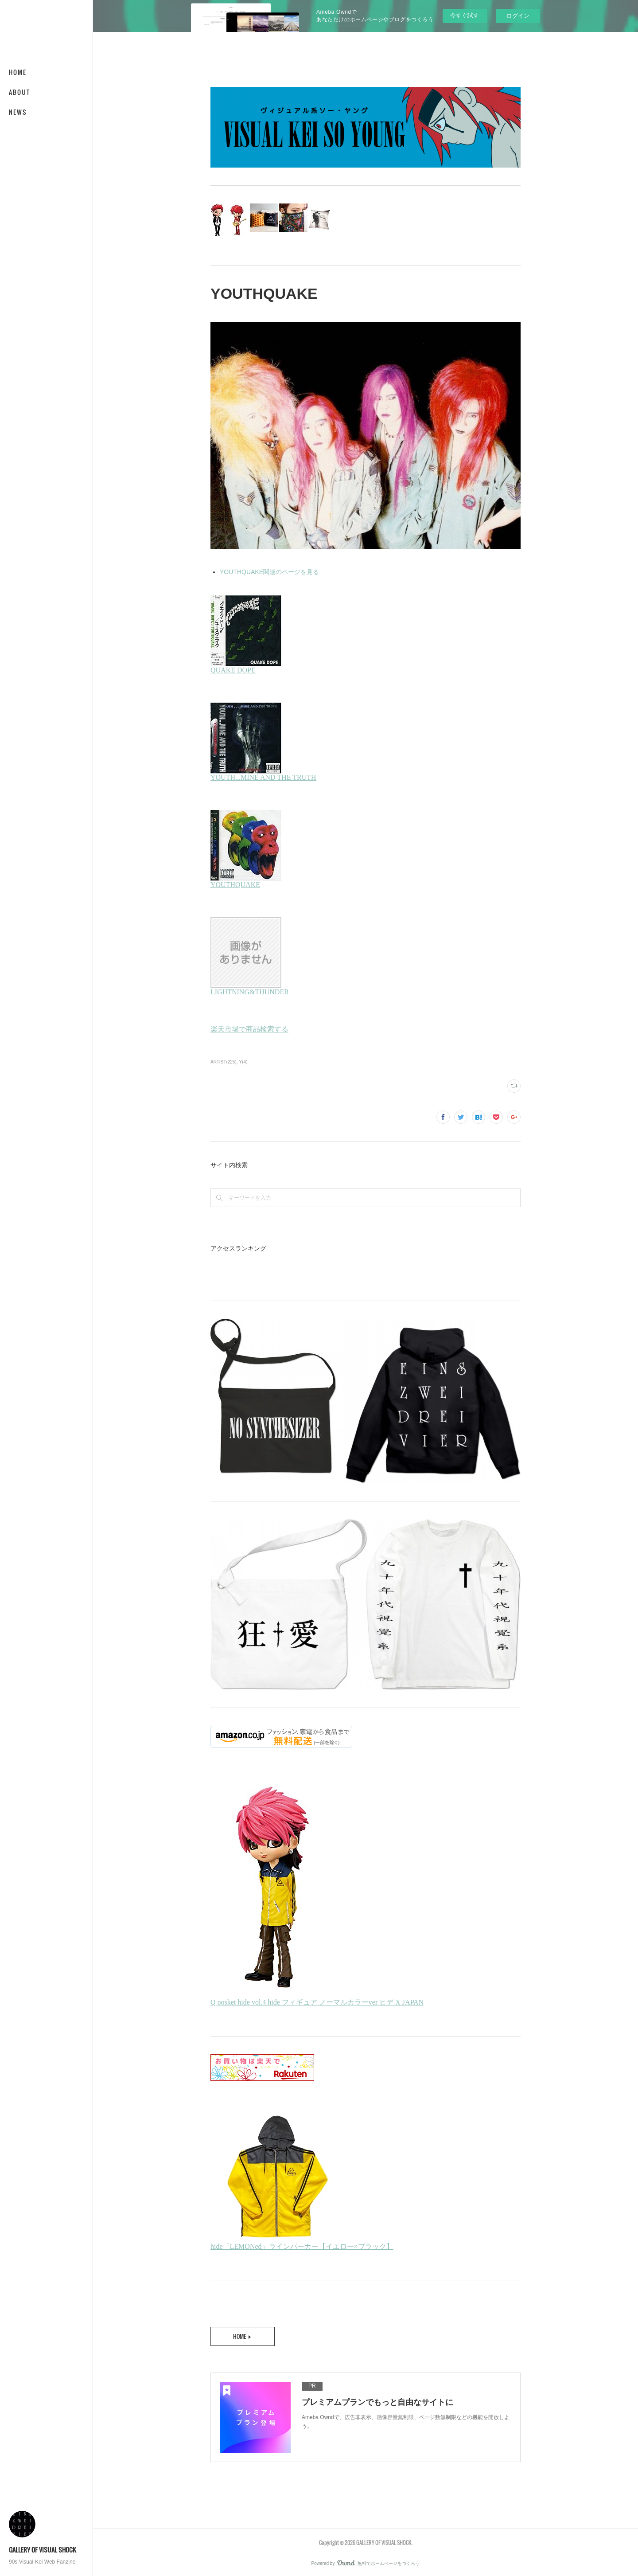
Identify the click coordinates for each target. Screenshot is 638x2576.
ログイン (517, 15)
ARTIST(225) (223, 1061)
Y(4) (243, 1061)
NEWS (18, 112)
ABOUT (19, 92)
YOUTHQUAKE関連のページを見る (269, 571)
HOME (18, 72)
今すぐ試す (464, 15)
